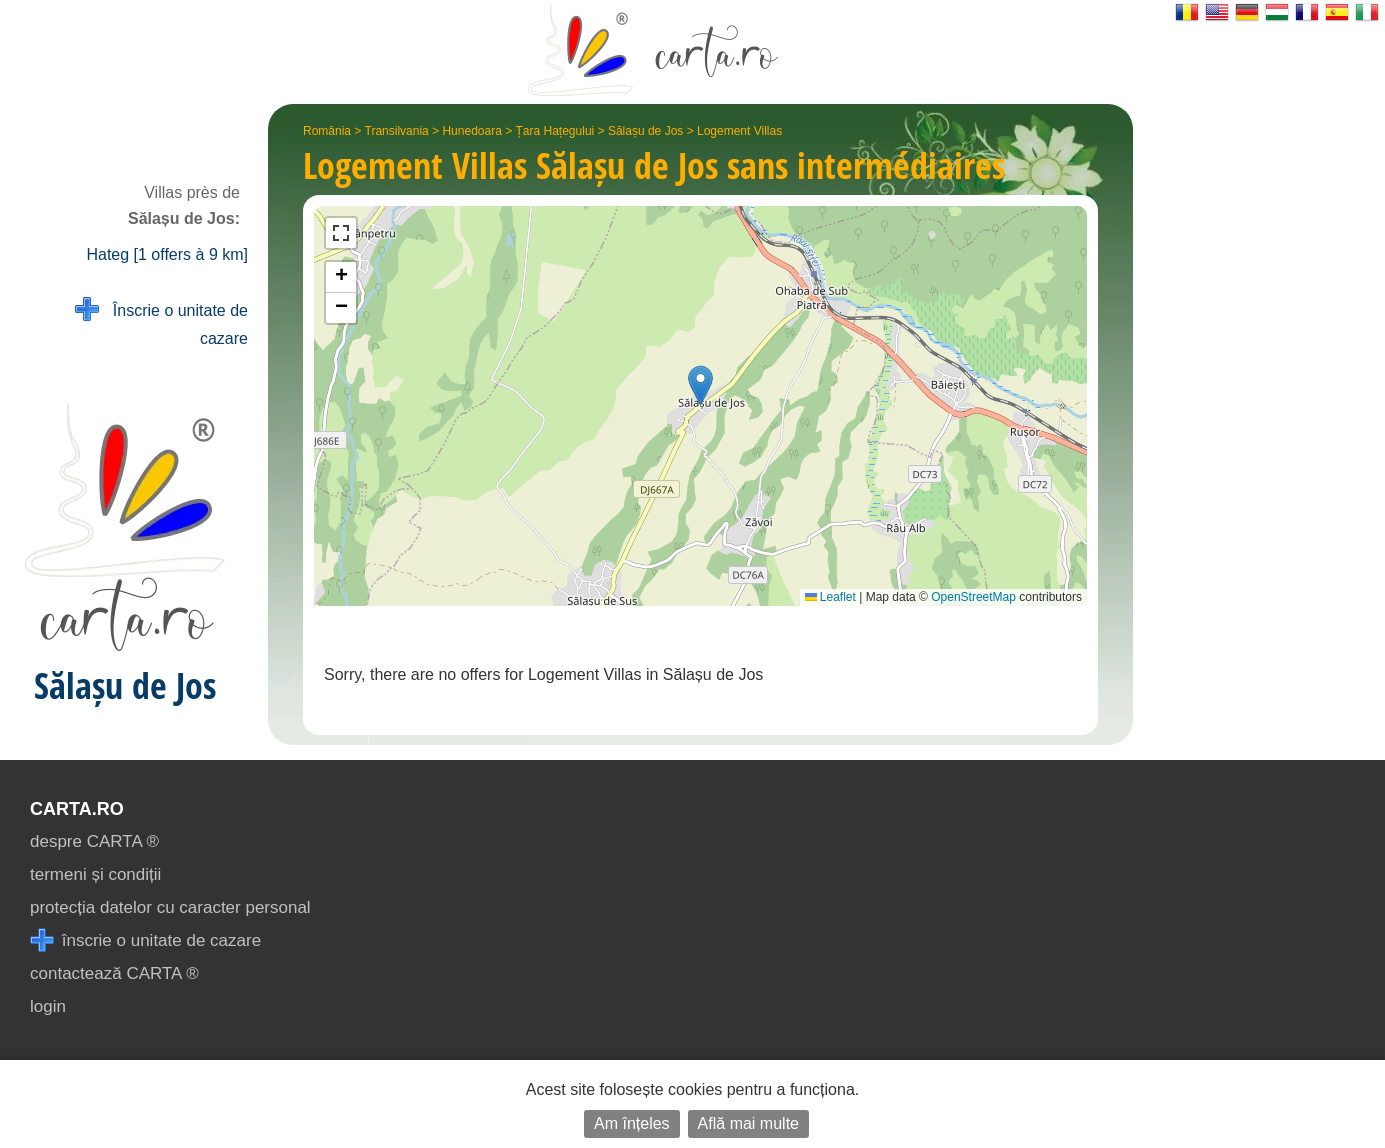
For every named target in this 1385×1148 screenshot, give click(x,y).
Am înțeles (632, 1123)
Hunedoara (471, 131)
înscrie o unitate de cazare (145, 940)
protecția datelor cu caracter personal (170, 907)
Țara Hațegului (555, 131)
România (327, 131)
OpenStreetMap (973, 597)
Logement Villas (739, 131)
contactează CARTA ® (114, 973)
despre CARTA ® (94, 841)
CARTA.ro (77, 809)
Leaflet (830, 597)
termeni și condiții (95, 874)
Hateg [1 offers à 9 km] (167, 254)
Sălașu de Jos (645, 131)
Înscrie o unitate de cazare (161, 322)
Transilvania (397, 131)
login (48, 1006)
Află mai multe (748, 1123)
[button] (700, 385)
